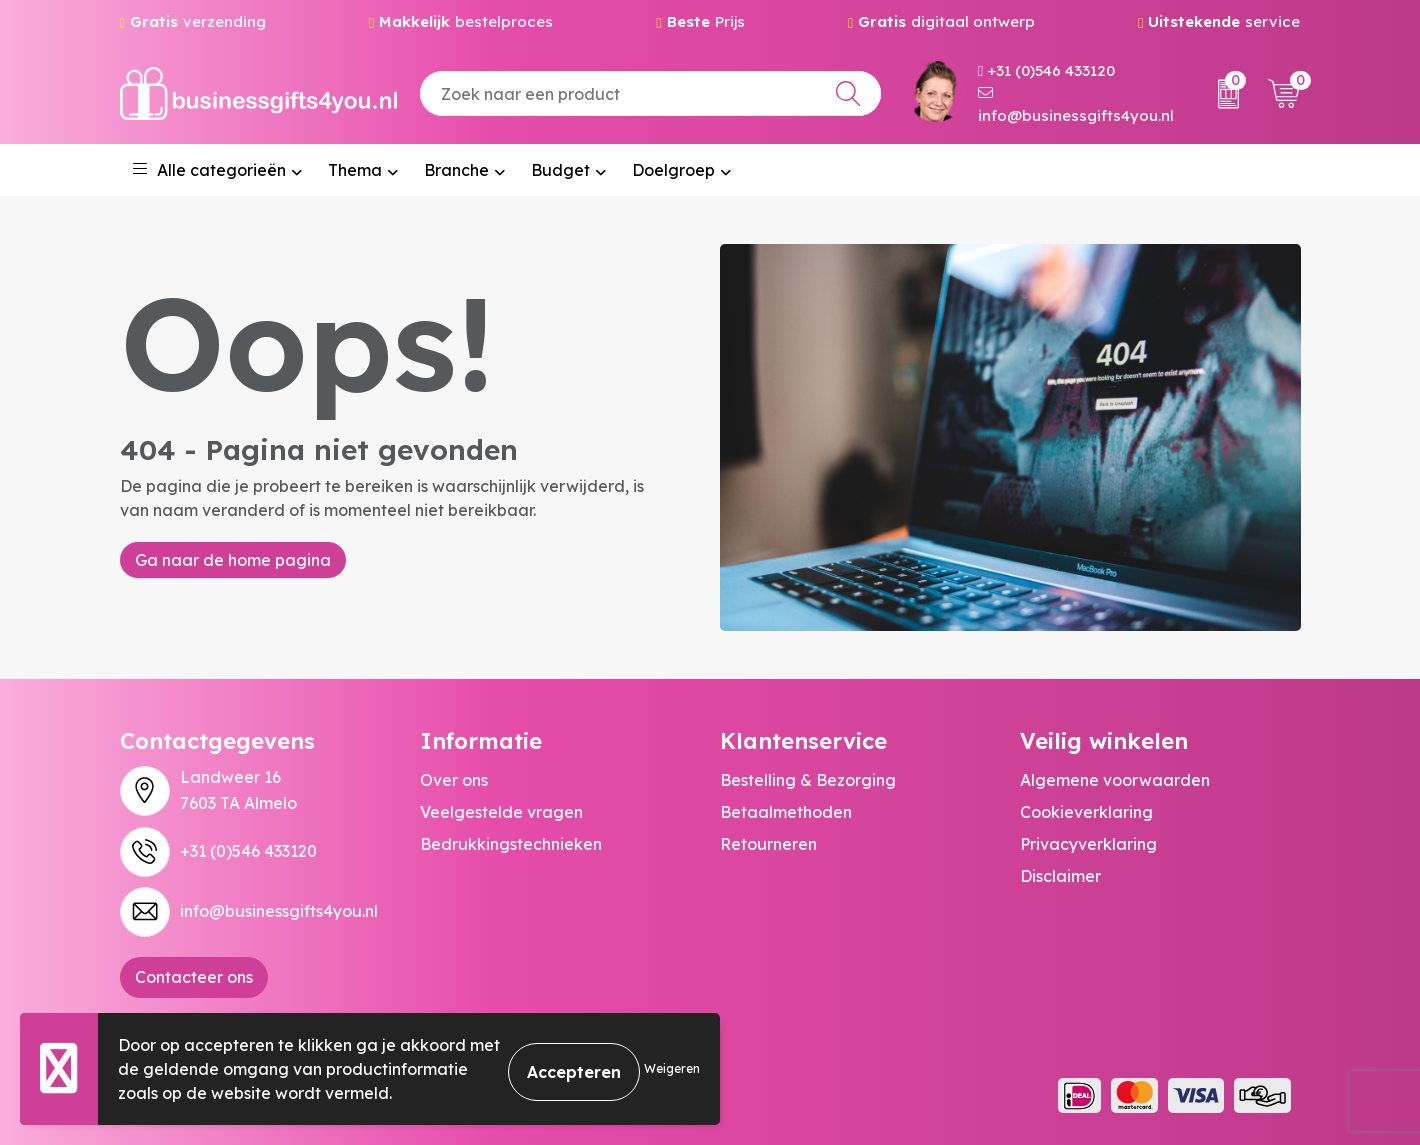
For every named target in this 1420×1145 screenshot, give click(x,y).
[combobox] (650, 93)
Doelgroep (673, 170)
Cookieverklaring (1086, 812)
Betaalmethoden (786, 812)
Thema (355, 170)
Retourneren (768, 844)
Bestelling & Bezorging (808, 780)
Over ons (454, 780)
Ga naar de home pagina (233, 560)
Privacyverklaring (1088, 844)
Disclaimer (1060, 876)
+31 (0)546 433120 (1046, 70)
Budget (560, 170)
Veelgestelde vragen (501, 812)
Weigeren (672, 1068)
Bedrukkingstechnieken (511, 844)
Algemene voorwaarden (1115, 780)
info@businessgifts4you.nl (1076, 105)
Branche (456, 170)
